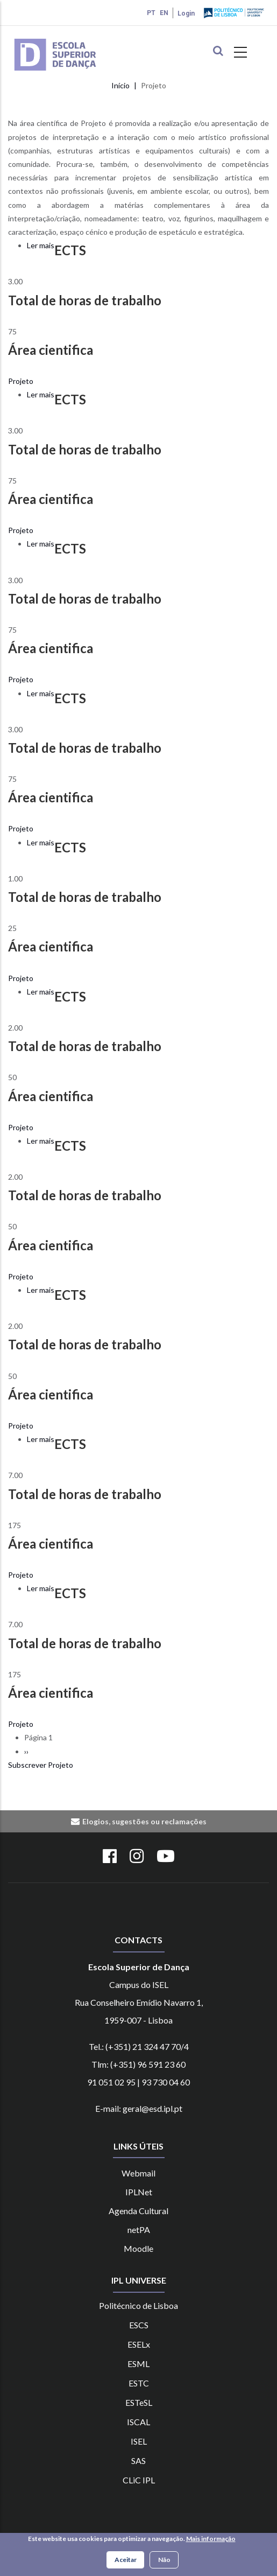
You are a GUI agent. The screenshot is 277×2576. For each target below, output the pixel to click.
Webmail (138, 2173)
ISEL (139, 2441)
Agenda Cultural (138, 2211)
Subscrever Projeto (40, 1764)
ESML (138, 2363)
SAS (138, 2460)
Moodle (138, 2248)
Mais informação (211, 2540)
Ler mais (40, 245)
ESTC (139, 2383)
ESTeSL (138, 2402)
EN (164, 13)
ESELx (138, 2344)
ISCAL (138, 2422)
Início (120, 85)
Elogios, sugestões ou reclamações (144, 1821)
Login (186, 13)
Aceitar (126, 2561)
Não (164, 2561)
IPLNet (138, 2192)
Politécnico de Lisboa (138, 2305)
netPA (138, 2229)
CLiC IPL (139, 2480)
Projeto (20, 381)
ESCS (138, 2325)
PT (151, 13)
